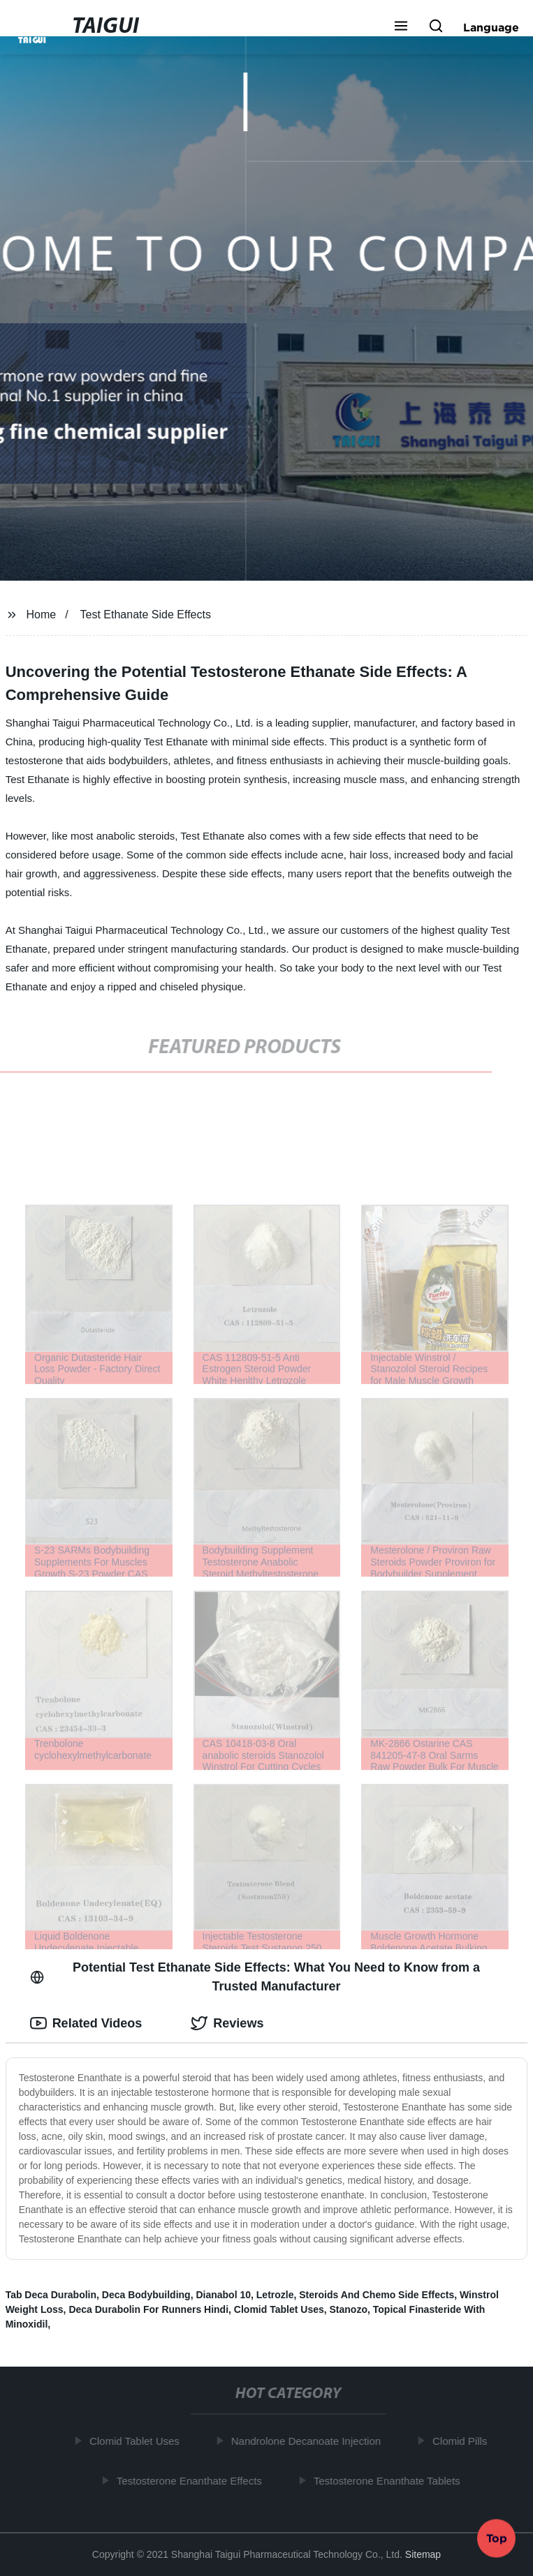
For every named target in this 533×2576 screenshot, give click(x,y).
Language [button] (491, 27)
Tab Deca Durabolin (51, 2294)
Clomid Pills (462, 2441)
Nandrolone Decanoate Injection (309, 2441)
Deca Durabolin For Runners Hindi (148, 2309)
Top (496, 2539)
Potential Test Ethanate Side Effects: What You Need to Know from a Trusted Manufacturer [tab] (255, 1976)
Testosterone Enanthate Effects (192, 2480)
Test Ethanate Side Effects (145, 614)
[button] (401, 27)
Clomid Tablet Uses (279, 2309)
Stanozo (348, 2309)
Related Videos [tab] (86, 2023)
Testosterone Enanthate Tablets (389, 2480)
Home (42, 614)
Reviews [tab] (227, 2023)
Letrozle (275, 2294)
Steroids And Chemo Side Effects (376, 2294)
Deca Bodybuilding (146, 2294)
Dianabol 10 (223, 2294)
